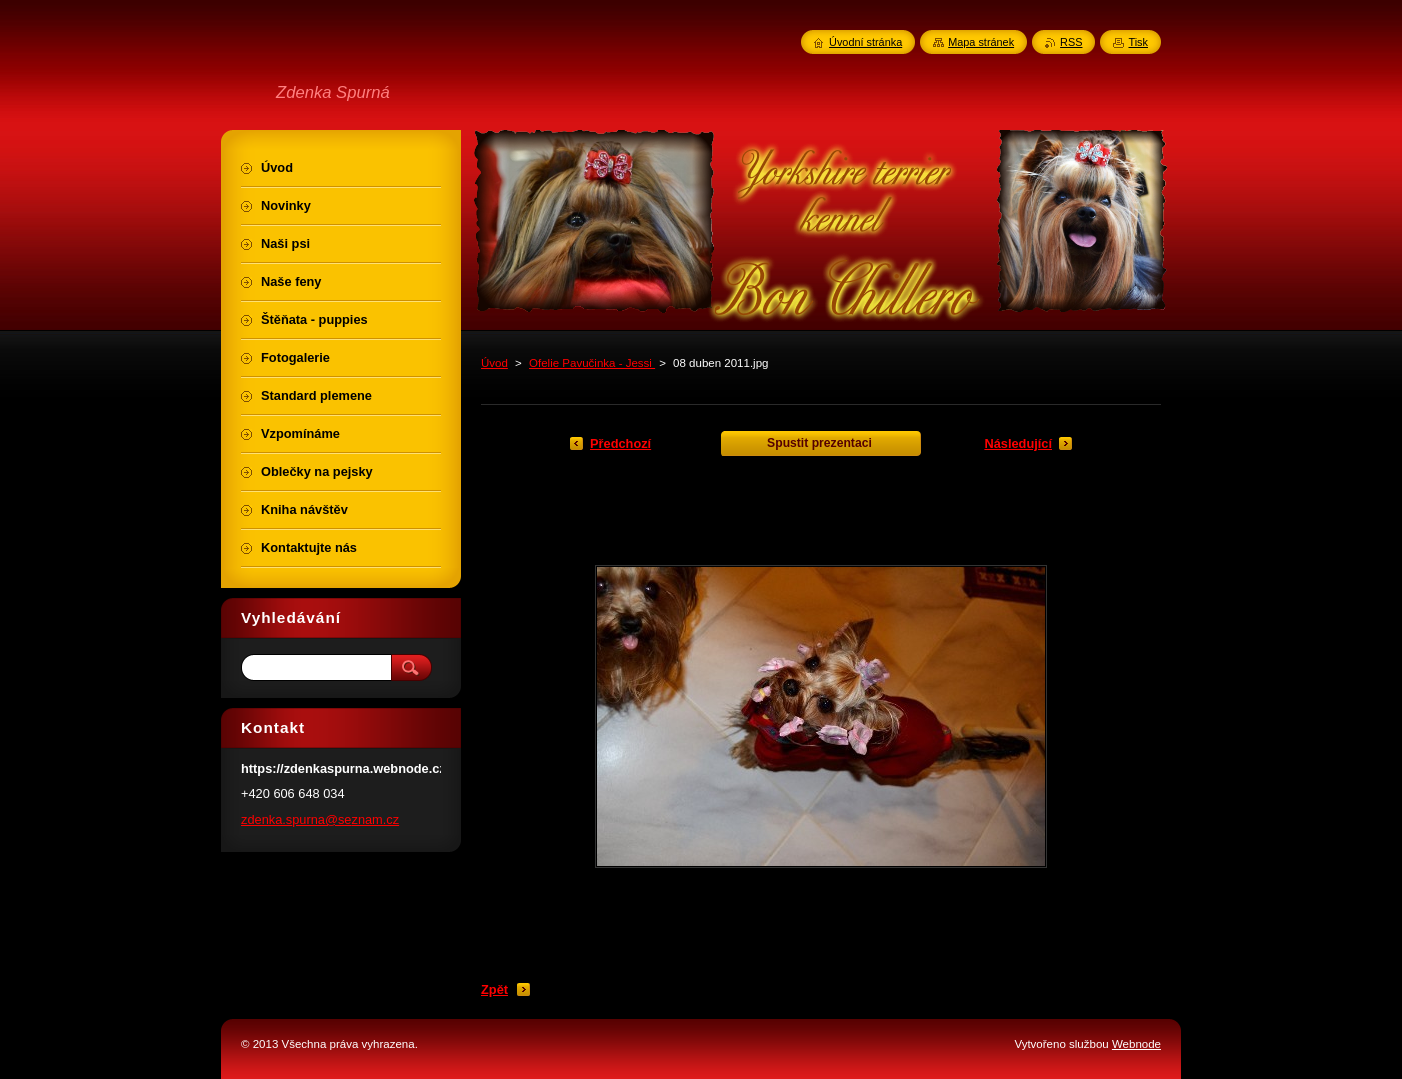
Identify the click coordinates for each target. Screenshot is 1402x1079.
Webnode (1136, 1044)
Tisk (1138, 42)
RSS (1071, 42)
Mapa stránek (981, 42)
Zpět (494, 989)
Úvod (494, 363)
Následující (1018, 443)
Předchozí (620, 443)
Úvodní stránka (865, 42)
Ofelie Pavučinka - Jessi (592, 363)
